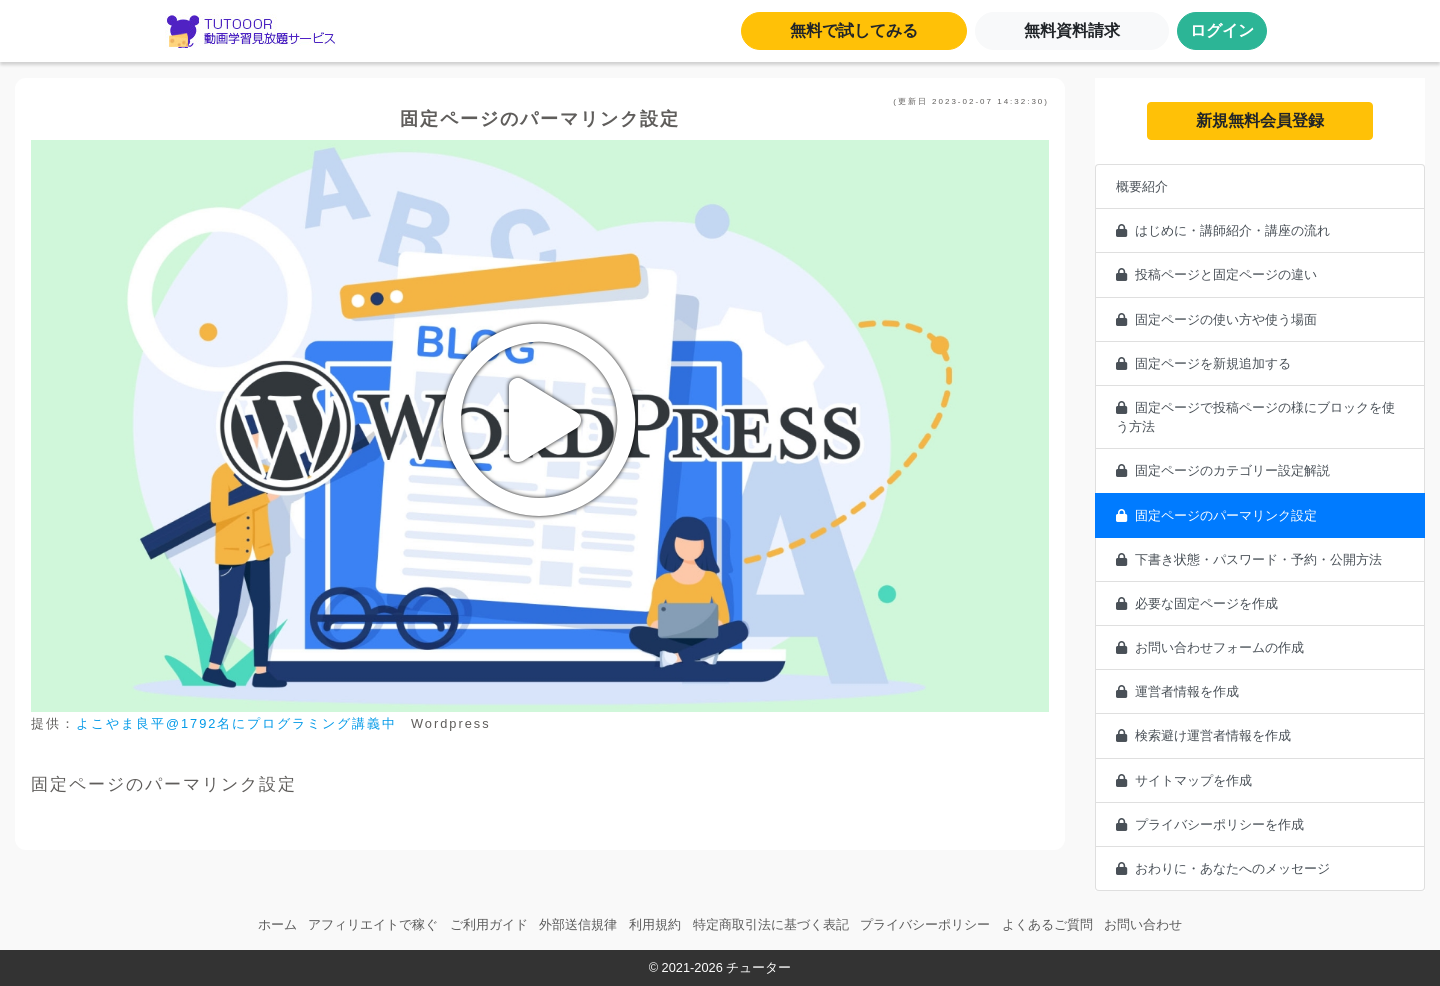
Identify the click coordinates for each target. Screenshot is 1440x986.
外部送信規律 (578, 924)
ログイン (1222, 30)
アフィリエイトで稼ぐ (373, 924)
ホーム (277, 924)
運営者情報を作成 (1177, 691)
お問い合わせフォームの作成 (1210, 647)
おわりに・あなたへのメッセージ (1223, 868)
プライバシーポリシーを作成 (1210, 824)
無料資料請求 (1072, 30)
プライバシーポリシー (925, 924)
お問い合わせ (1143, 924)
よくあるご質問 (1047, 924)
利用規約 (655, 924)
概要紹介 (1142, 186)
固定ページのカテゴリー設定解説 (1223, 470)
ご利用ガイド (489, 924)
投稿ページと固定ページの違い (1216, 274)
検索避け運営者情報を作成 (1203, 735)
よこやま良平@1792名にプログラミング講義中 (236, 723)
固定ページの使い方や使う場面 (1216, 319)
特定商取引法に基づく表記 (771, 924)
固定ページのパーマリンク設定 (1216, 515)
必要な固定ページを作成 (1197, 603)
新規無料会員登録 (1260, 120)
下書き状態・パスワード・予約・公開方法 (1249, 559)
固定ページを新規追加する (1203, 363)
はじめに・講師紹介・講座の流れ (1223, 230)
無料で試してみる (854, 30)
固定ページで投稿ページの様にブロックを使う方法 (1255, 417)
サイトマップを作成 (1184, 780)
